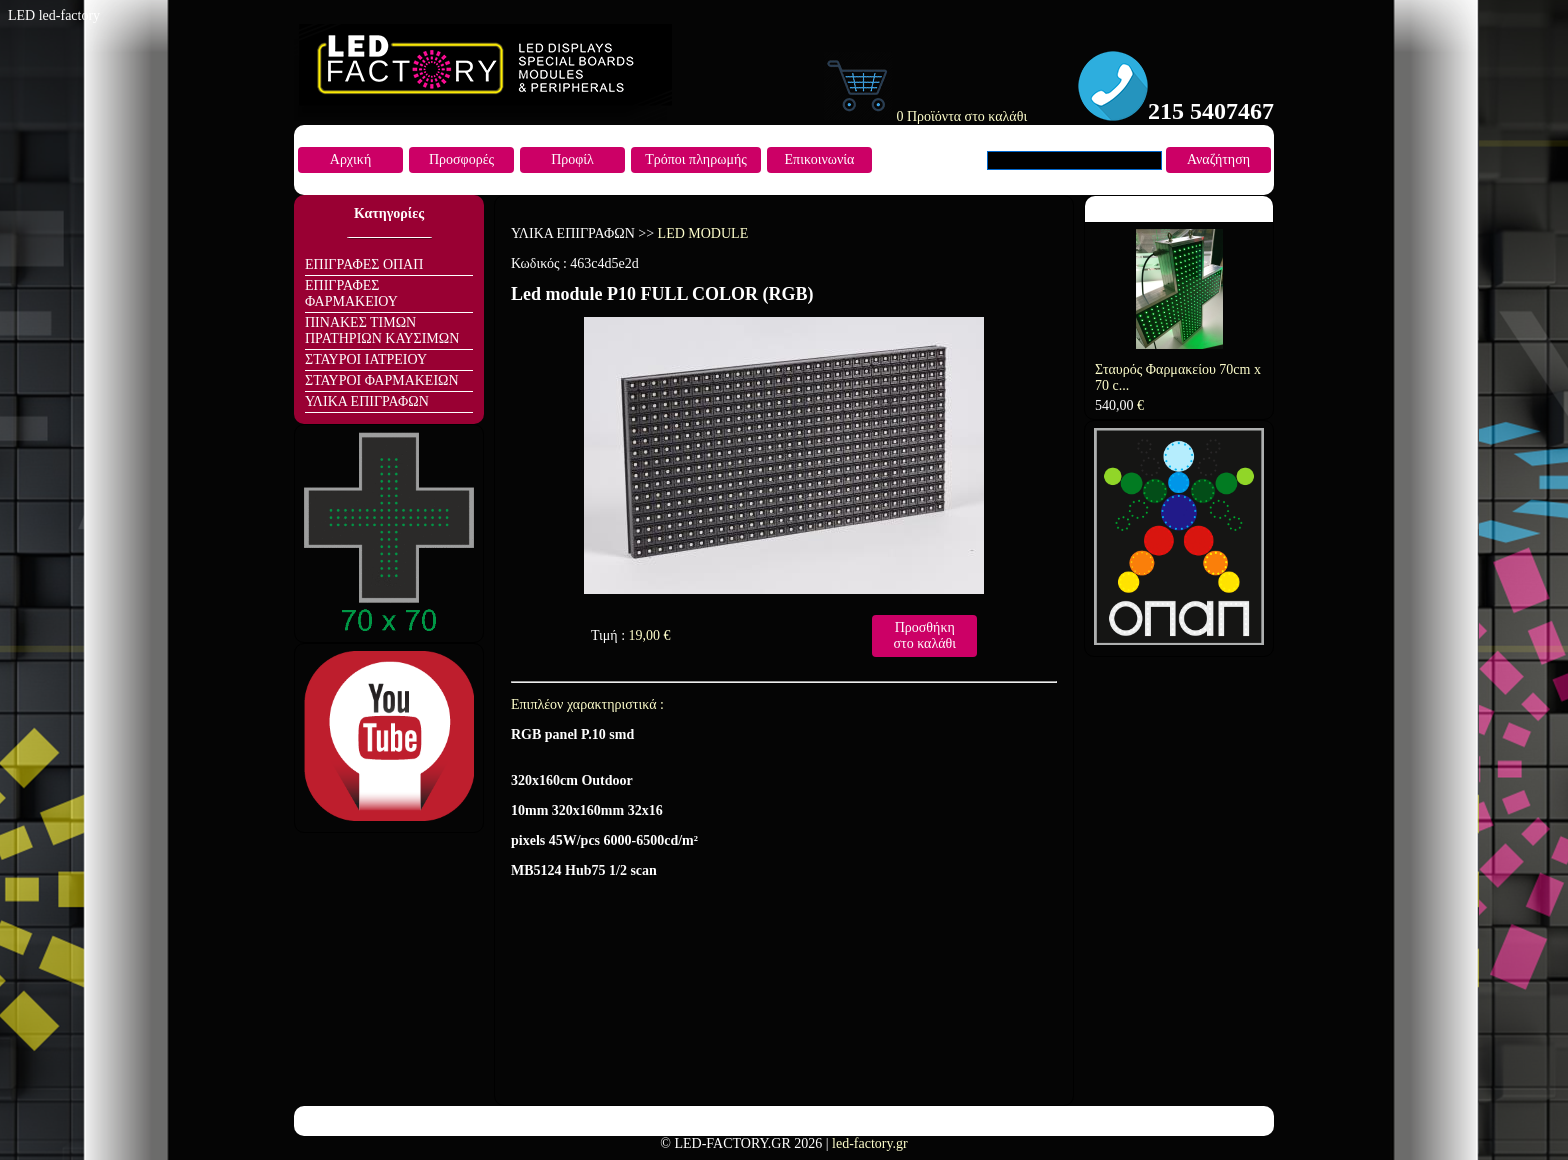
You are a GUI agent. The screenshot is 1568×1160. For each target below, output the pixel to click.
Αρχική (350, 159)
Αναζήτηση (1218, 159)
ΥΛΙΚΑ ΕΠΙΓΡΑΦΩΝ (367, 401)
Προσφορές (461, 159)
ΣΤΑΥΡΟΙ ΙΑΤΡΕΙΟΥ (366, 359)
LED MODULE (703, 233)
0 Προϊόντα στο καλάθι (925, 116)
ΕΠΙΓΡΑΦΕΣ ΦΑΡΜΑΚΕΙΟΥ (351, 293)
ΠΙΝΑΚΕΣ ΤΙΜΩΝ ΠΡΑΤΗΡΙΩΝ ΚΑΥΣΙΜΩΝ (382, 330)
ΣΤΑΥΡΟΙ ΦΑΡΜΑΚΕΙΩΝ (382, 380)
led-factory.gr (870, 1143)
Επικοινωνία (820, 159)
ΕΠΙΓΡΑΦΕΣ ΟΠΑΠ (364, 264)
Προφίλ (572, 159)
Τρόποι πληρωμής (696, 159)
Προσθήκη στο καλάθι (924, 635)
